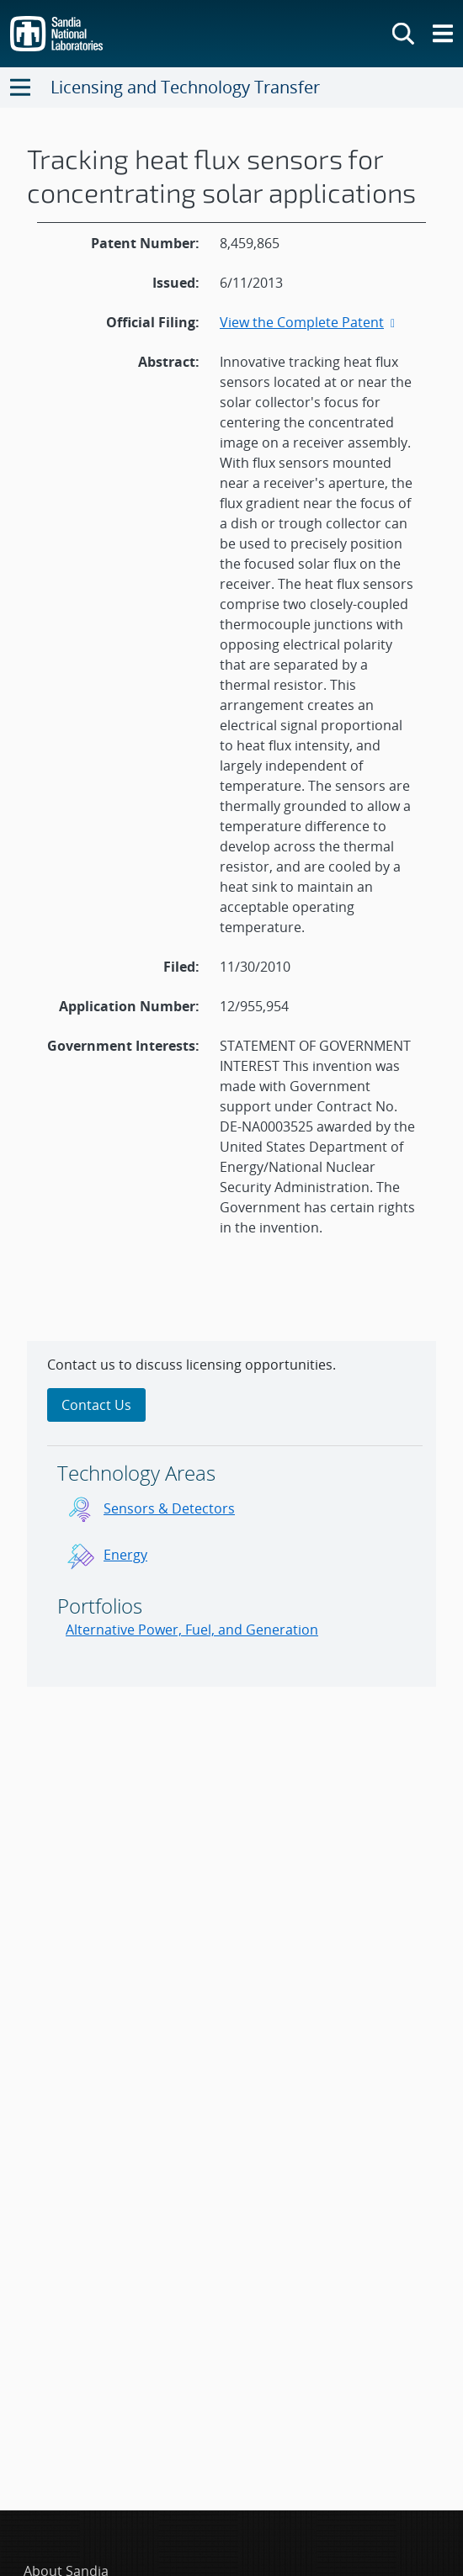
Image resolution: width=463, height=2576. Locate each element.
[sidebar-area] (231, 1514)
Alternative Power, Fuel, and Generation (192, 1629)
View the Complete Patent (309, 322)
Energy (125, 1554)
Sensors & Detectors (169, 1508)
